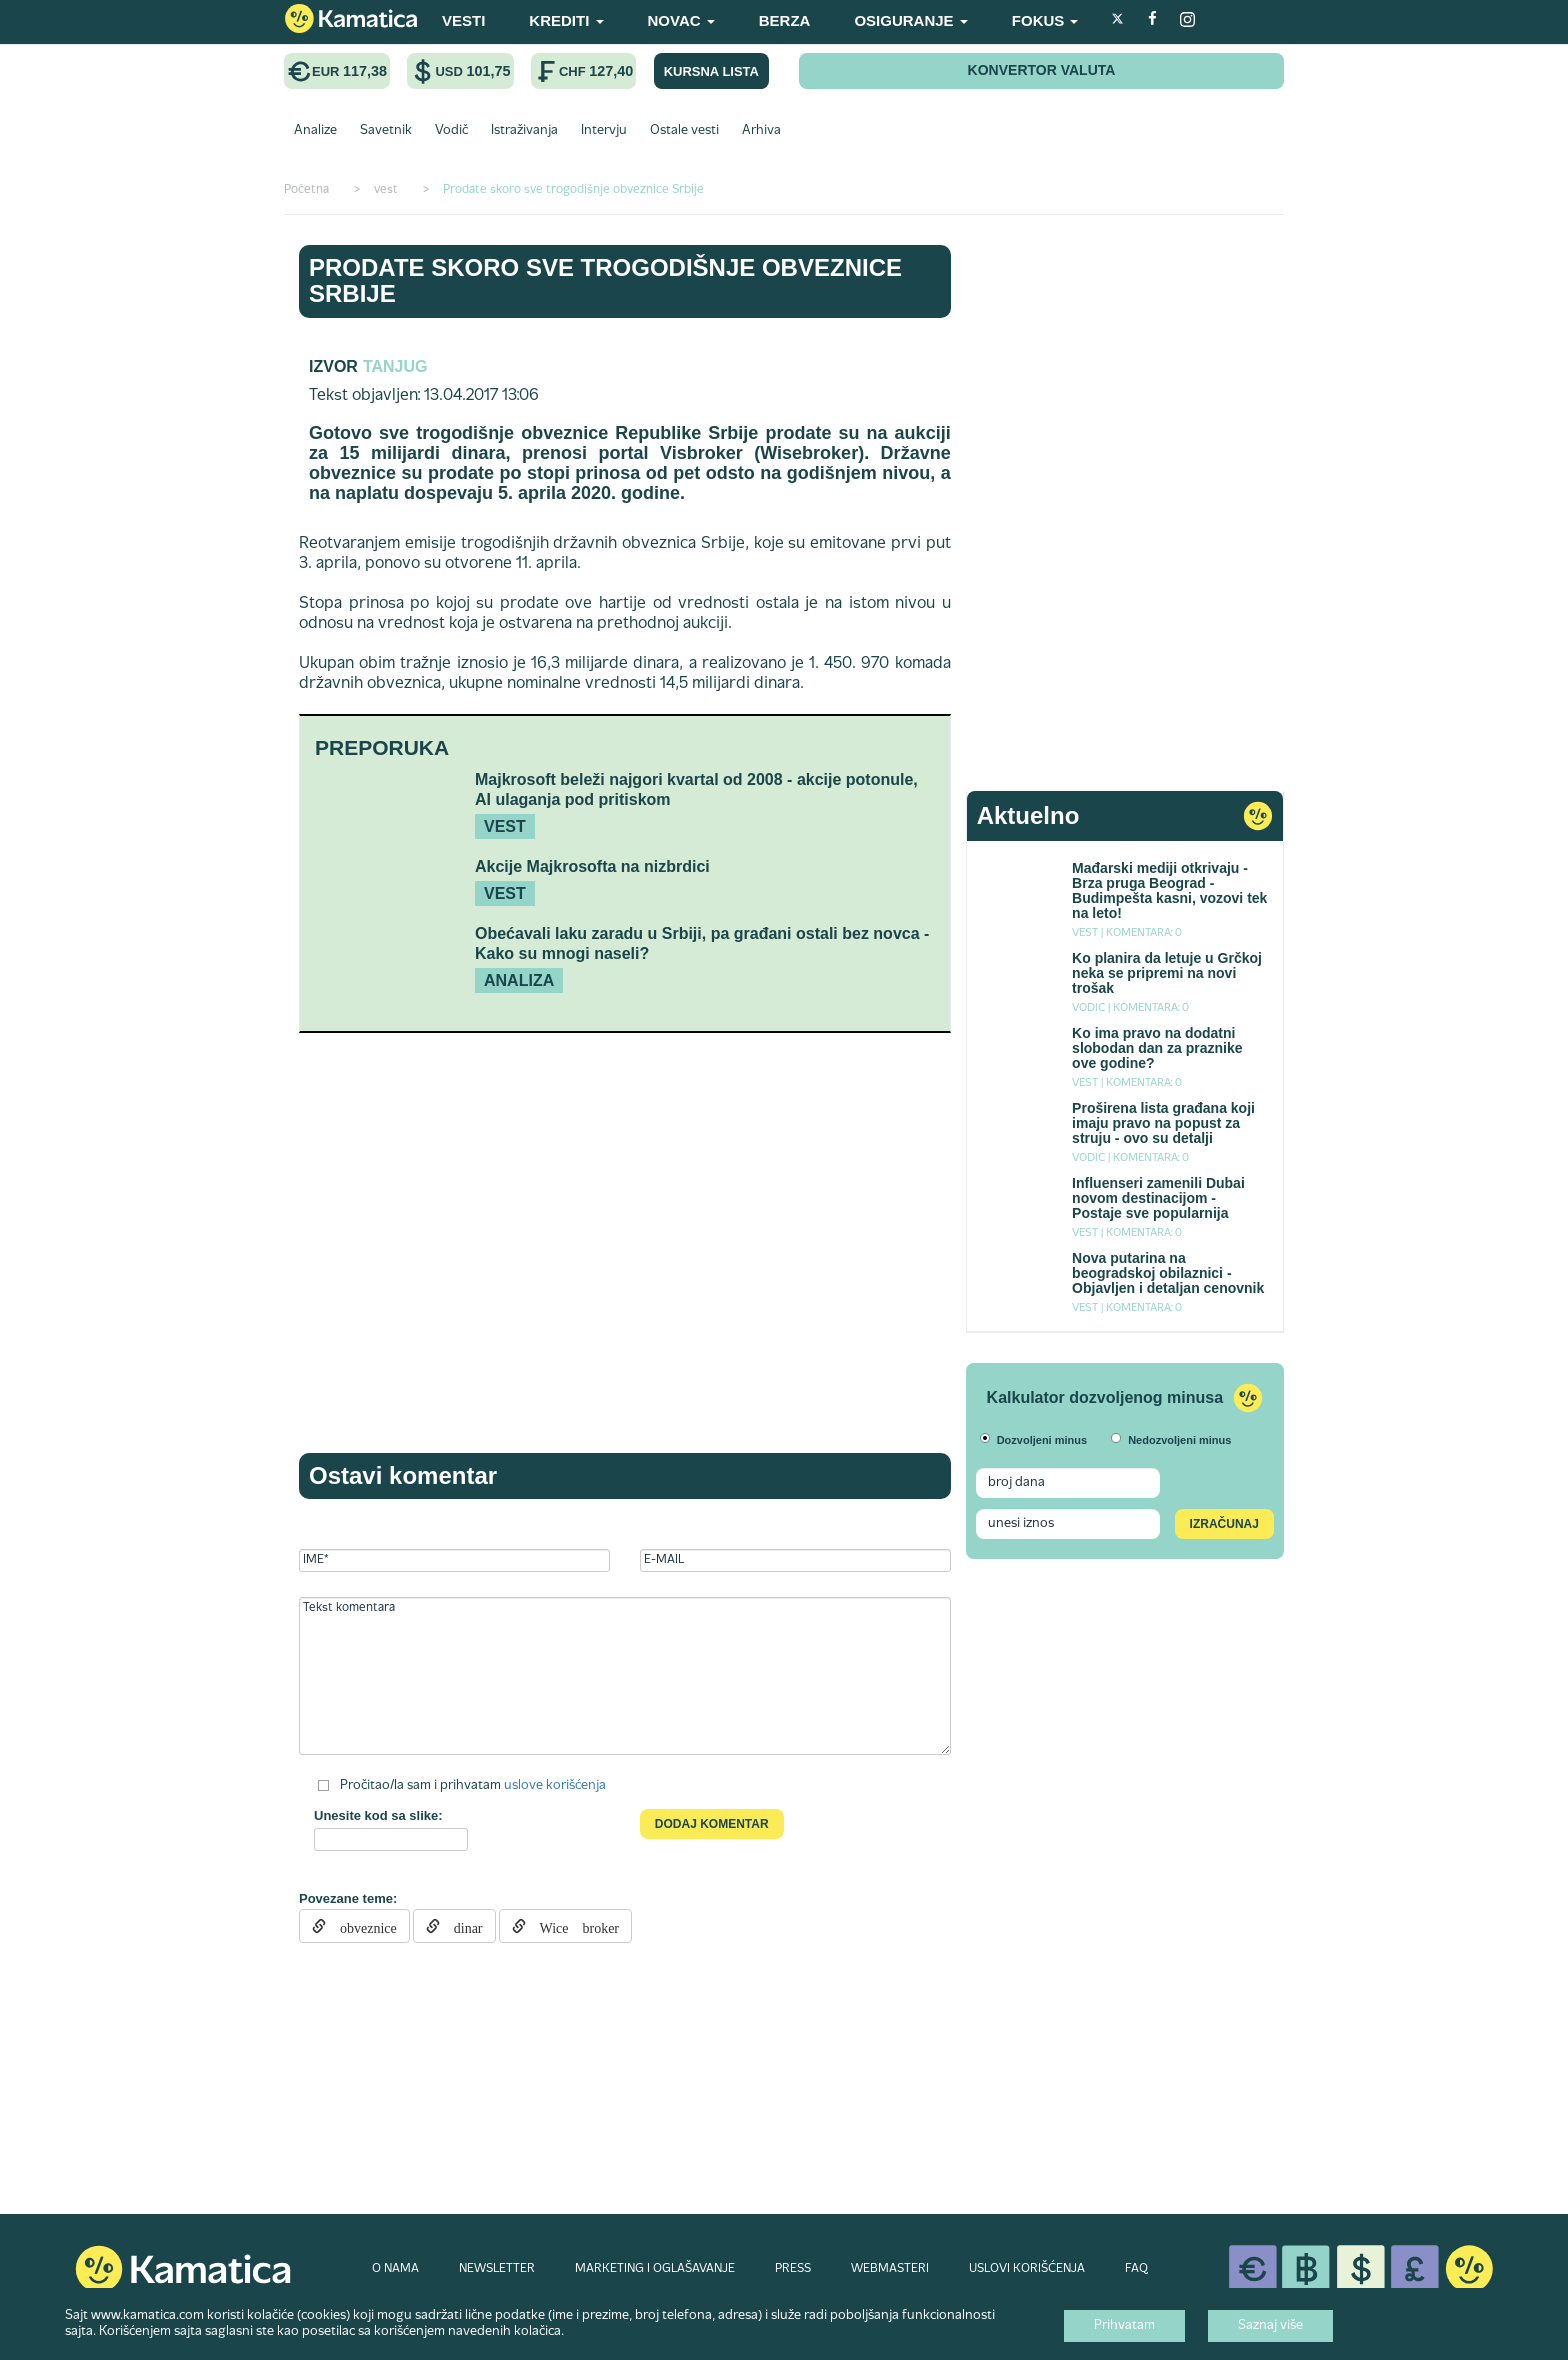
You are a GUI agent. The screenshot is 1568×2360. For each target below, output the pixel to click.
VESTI (463, 20)
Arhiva (761, 131)
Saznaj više (1270, 2326)
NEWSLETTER (497, 2269)
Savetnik (386, 131)
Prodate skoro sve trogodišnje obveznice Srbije (605, 280)
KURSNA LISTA (711, 71)
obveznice (361, 1926)
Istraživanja (524, 131)
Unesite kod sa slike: (378, 1815)
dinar (461, 1926)
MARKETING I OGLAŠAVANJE (655, 2269)
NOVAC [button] (681, 20)
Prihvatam (1124, 2326)
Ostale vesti (684, 131)
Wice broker (573, 1926)
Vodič (451, 131)
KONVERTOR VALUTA (1042, 70)
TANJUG (395, 366)
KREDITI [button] (566, 20)
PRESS (793, 2269)
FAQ (1136, 2269)
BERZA (785, 20)
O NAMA (395, 2269)
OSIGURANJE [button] (910, 20)
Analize (315, 131)
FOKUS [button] (1045, 20)
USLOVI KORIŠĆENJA (1027, 2269)
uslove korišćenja (555, 1786)
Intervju (604, 131)
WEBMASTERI (890, 2269)
